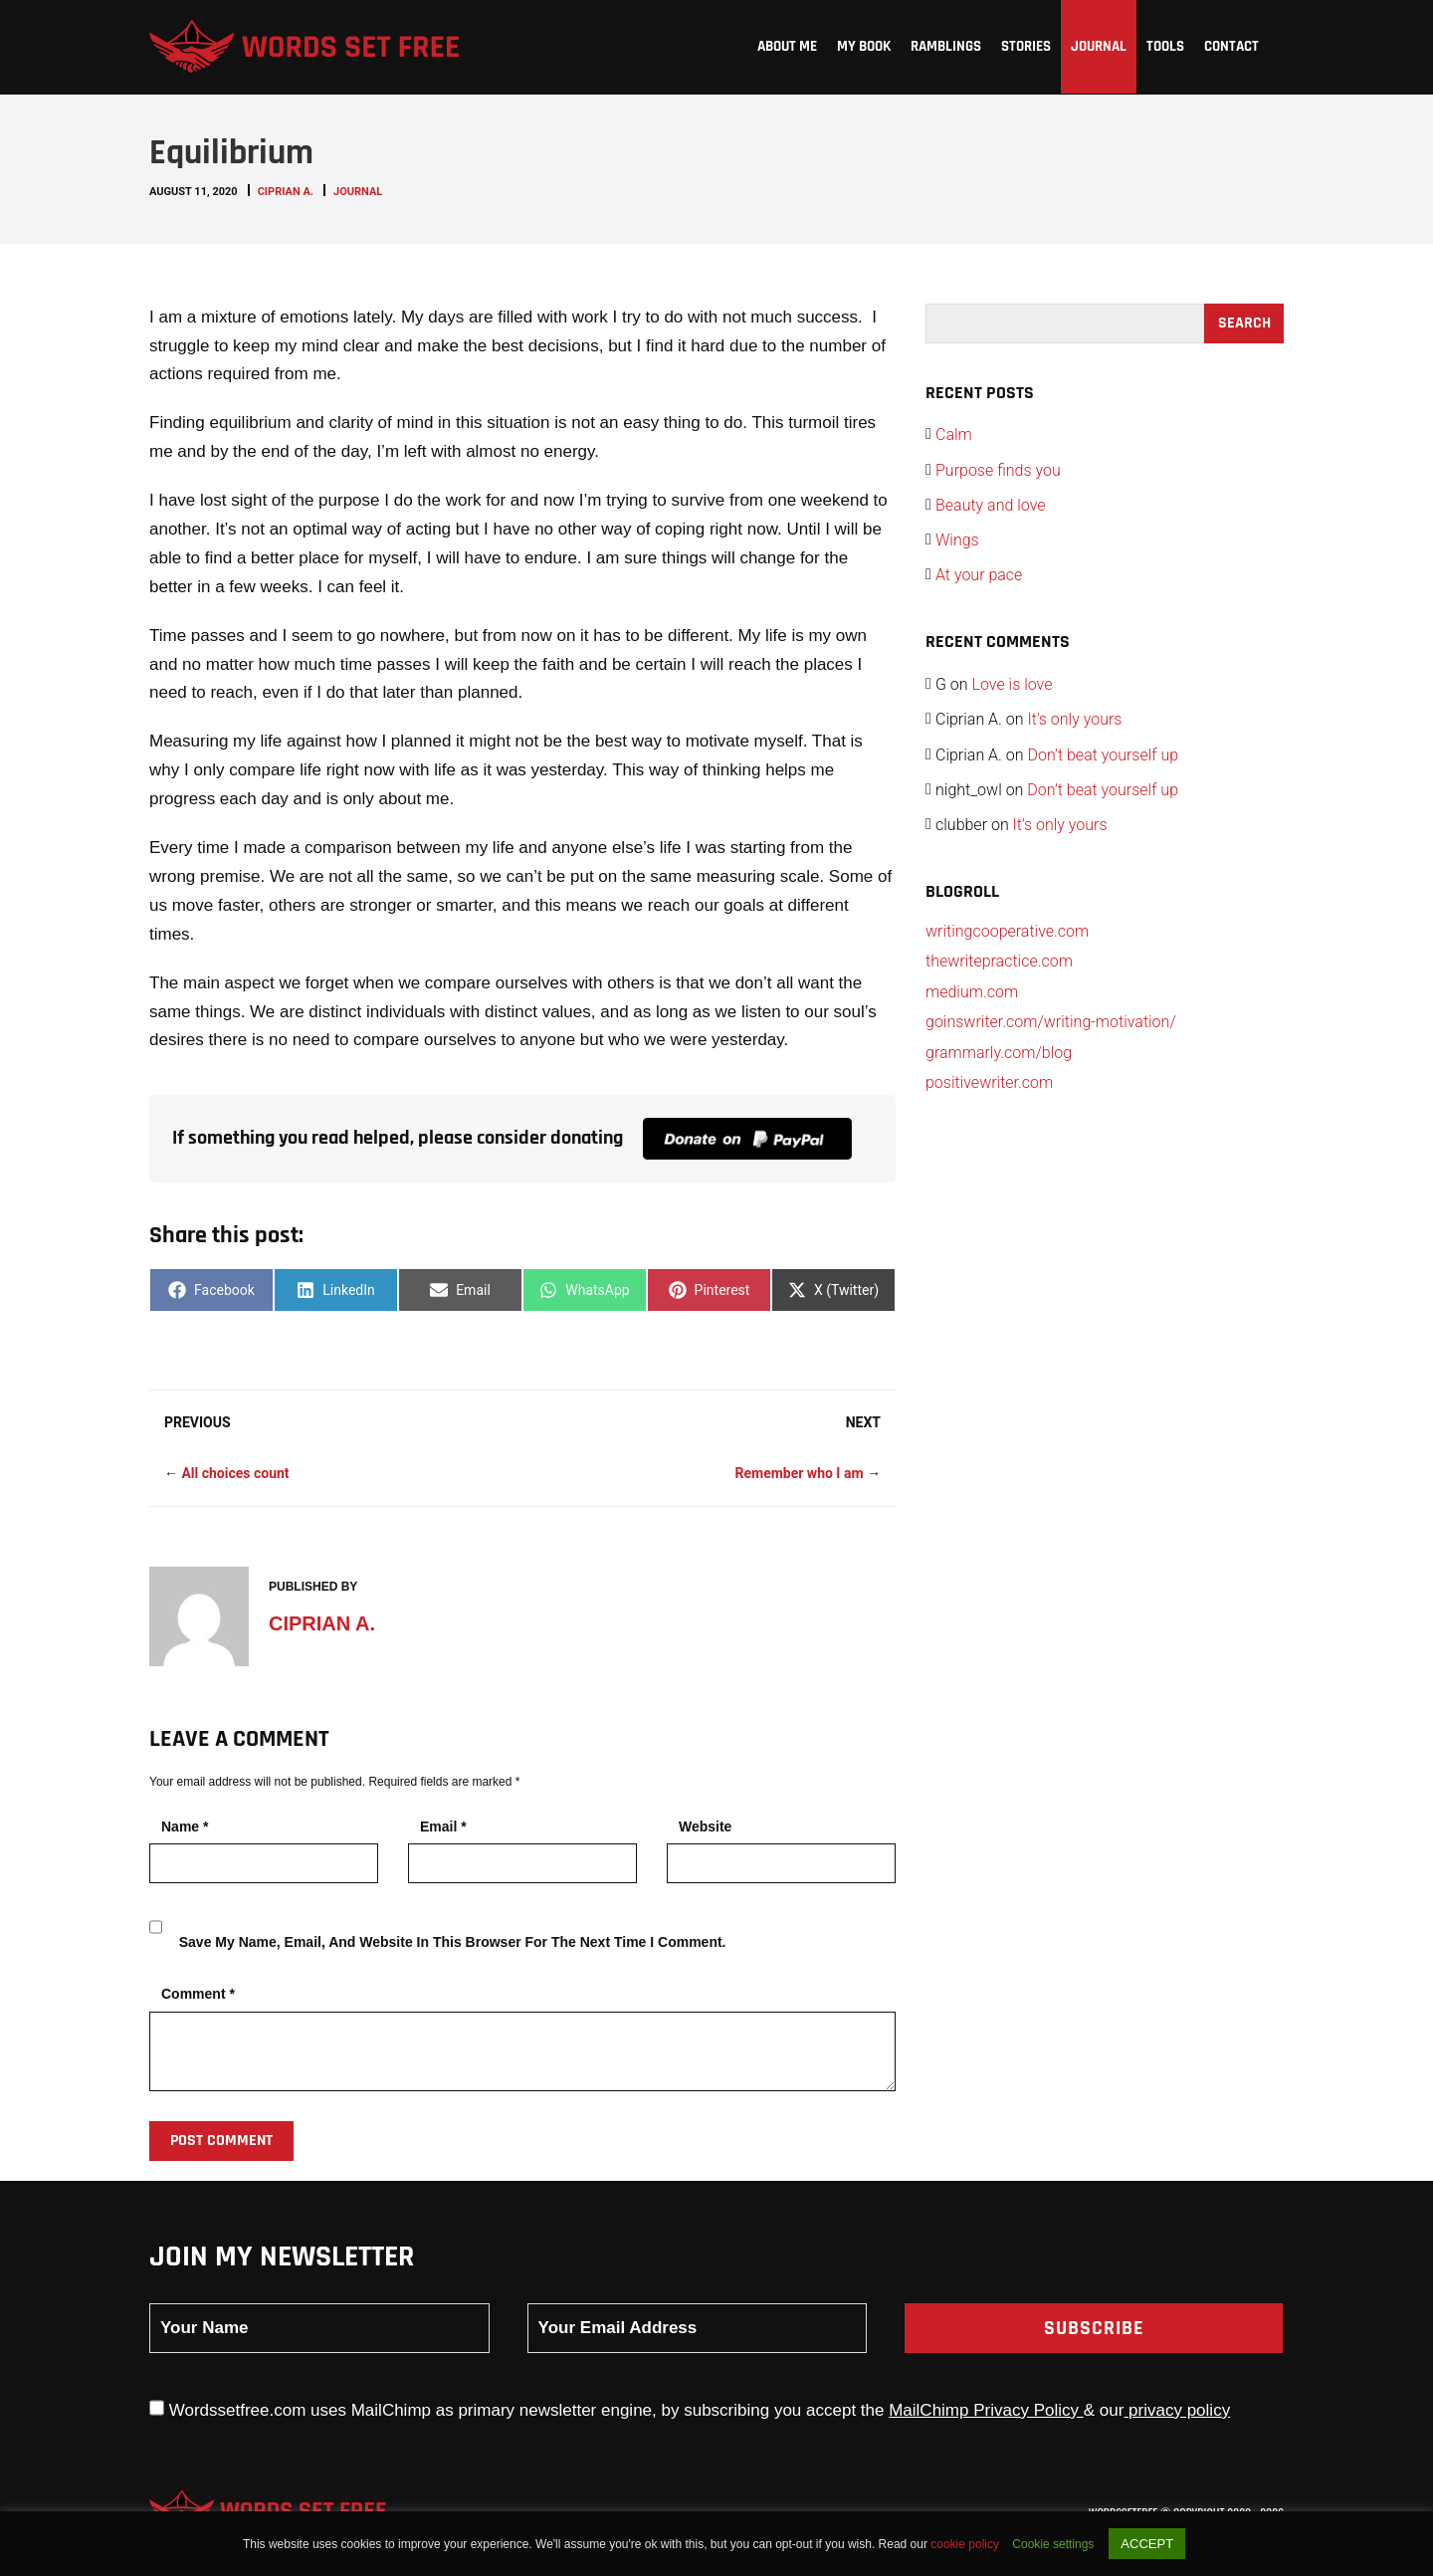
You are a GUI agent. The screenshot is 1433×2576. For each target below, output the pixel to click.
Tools (1165, 46)
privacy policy (1177, 2410)
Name (184, 1826)
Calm (953, 434)
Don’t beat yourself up (1102, 755)
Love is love (1012, 684)
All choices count (235, 1473)
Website (705, 1826)
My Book (864, 46)
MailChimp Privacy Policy (986, 2410)
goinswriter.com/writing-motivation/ (1050, 1021)
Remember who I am (798, 1473)
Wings (957, 540)
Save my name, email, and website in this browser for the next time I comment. (452, 1942)
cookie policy (966, 2544)
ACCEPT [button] (1147, 2543)
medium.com (971, 991)
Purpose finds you (998, 470)
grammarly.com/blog (998, 1052)
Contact (1231, 46)
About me (787, 46)
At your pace (978, 574)
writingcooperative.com (1007, 931)
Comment (198, 1994)
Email (443, 1826)
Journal (1098, 46)
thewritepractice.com (999, 961)
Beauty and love (990, 505)
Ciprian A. (285, 191)
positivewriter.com (989, 1082)
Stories (1026, 46)
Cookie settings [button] (1053, 2544)
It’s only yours (1074, 719)
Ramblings (946, 46)
